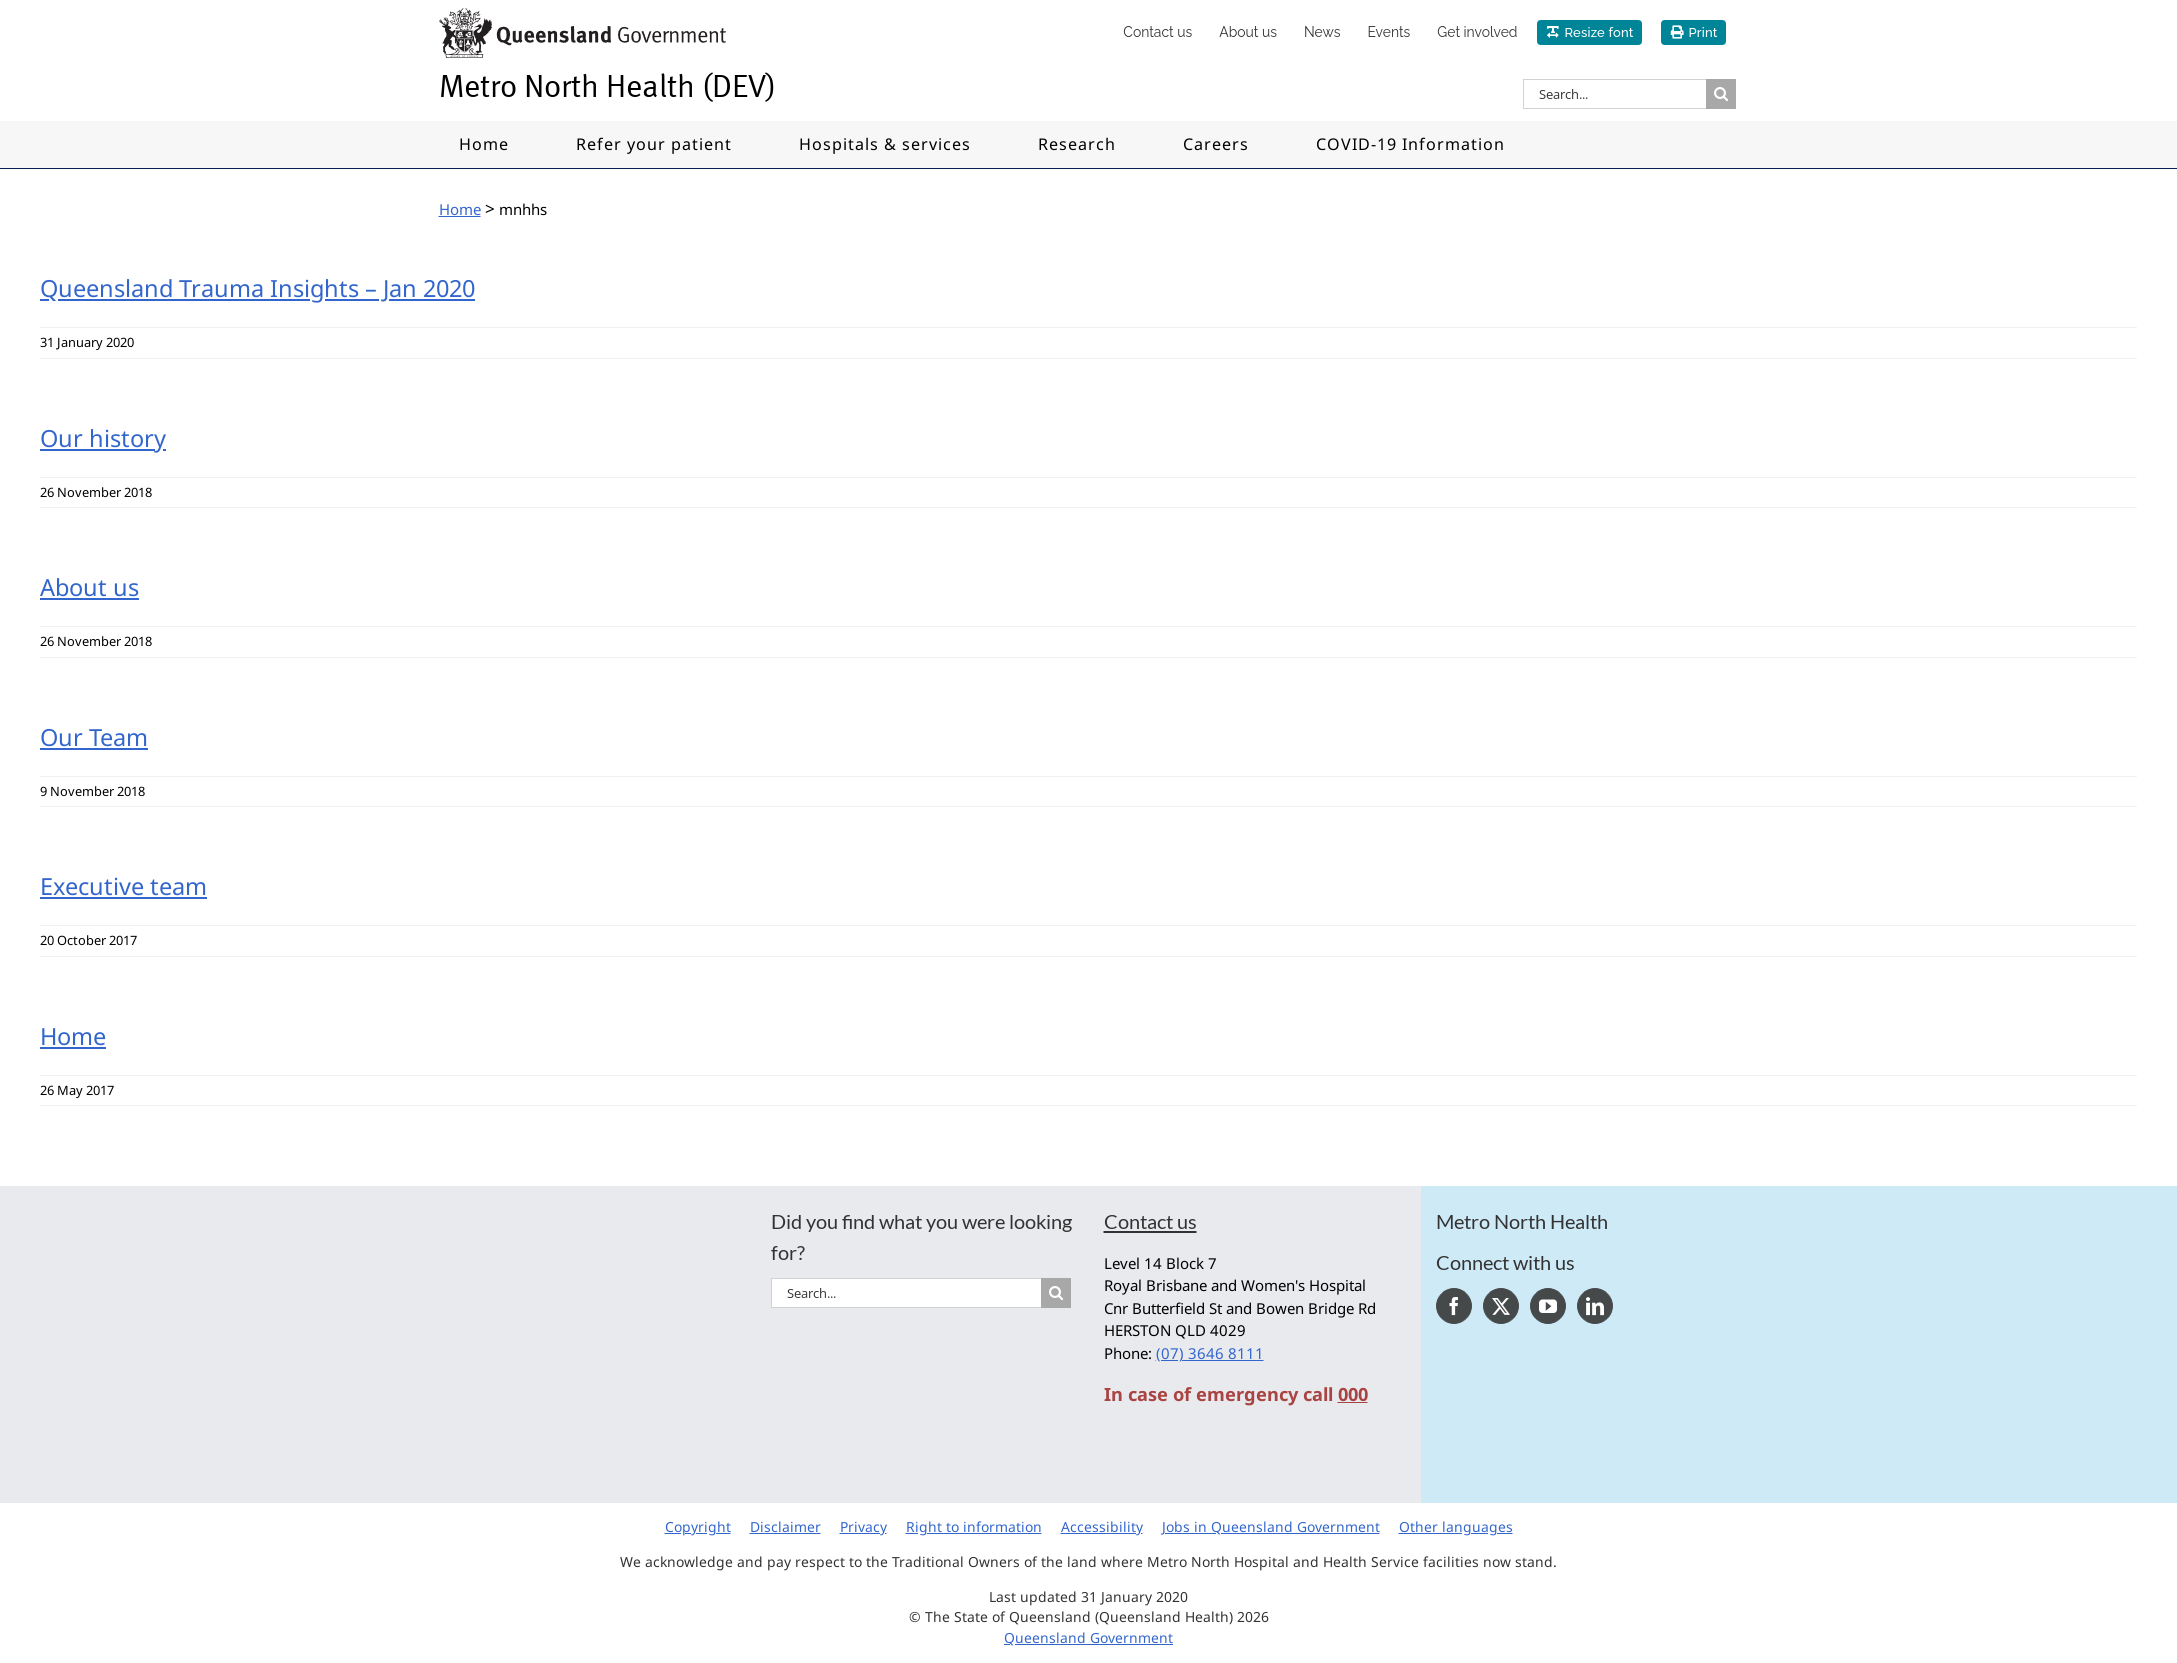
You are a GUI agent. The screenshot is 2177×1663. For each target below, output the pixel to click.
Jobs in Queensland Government (1271, 1526)
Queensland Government (1088, 1637)
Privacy (863, 1526)
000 (1353, 1394)
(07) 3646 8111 (1210, 1353)
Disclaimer (785, 1526)
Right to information (974, 1526)
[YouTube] (1548, 1306)
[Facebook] (1454, 1306)
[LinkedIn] (1595, 1306)
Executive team (123, 886)
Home (73, 1036)
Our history (103, 438)
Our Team (94, 737)
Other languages (1456, 1526)
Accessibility (1102, 1526)
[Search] (1721, 94)
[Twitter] (1501, 1306)
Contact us (1150, 1221)
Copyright (698, 1526)
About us (89, 587)
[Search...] (1614, 94)
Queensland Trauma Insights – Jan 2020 (257, 288)
